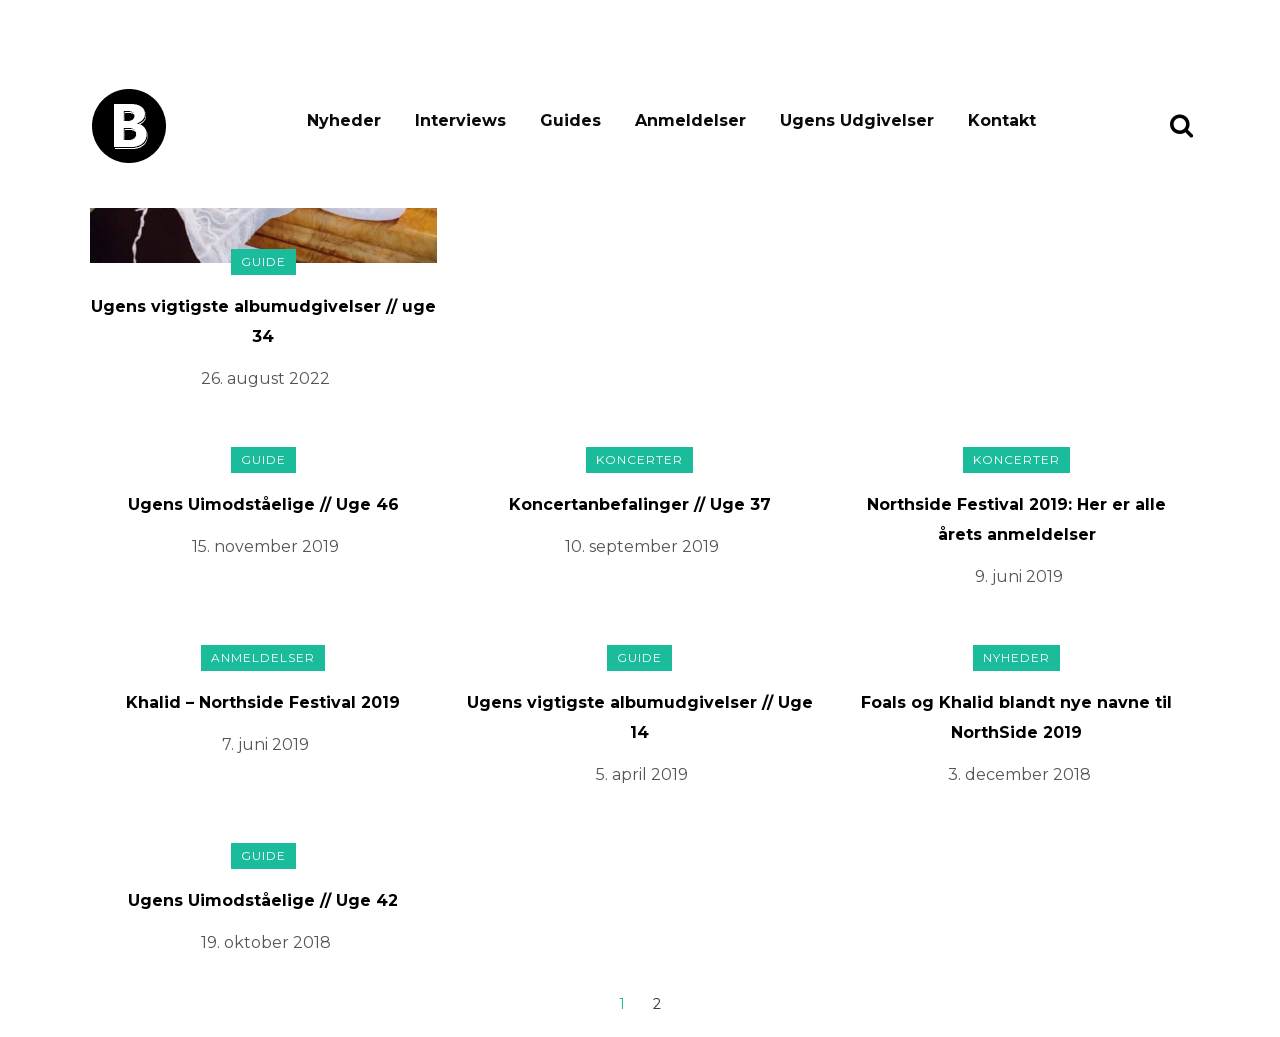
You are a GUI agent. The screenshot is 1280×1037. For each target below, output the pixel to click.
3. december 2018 (1019, 774)
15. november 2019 (265, 546)
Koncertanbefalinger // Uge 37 (640, 504)
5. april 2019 (642, 774)
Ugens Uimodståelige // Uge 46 (263, 504)
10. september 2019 (642, 546)
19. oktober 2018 (266, 942)
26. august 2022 (265, 378)
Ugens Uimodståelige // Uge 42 (263, 900)
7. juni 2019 (265, 744)
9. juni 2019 (1019, 576)
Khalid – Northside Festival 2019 (263, 702)
